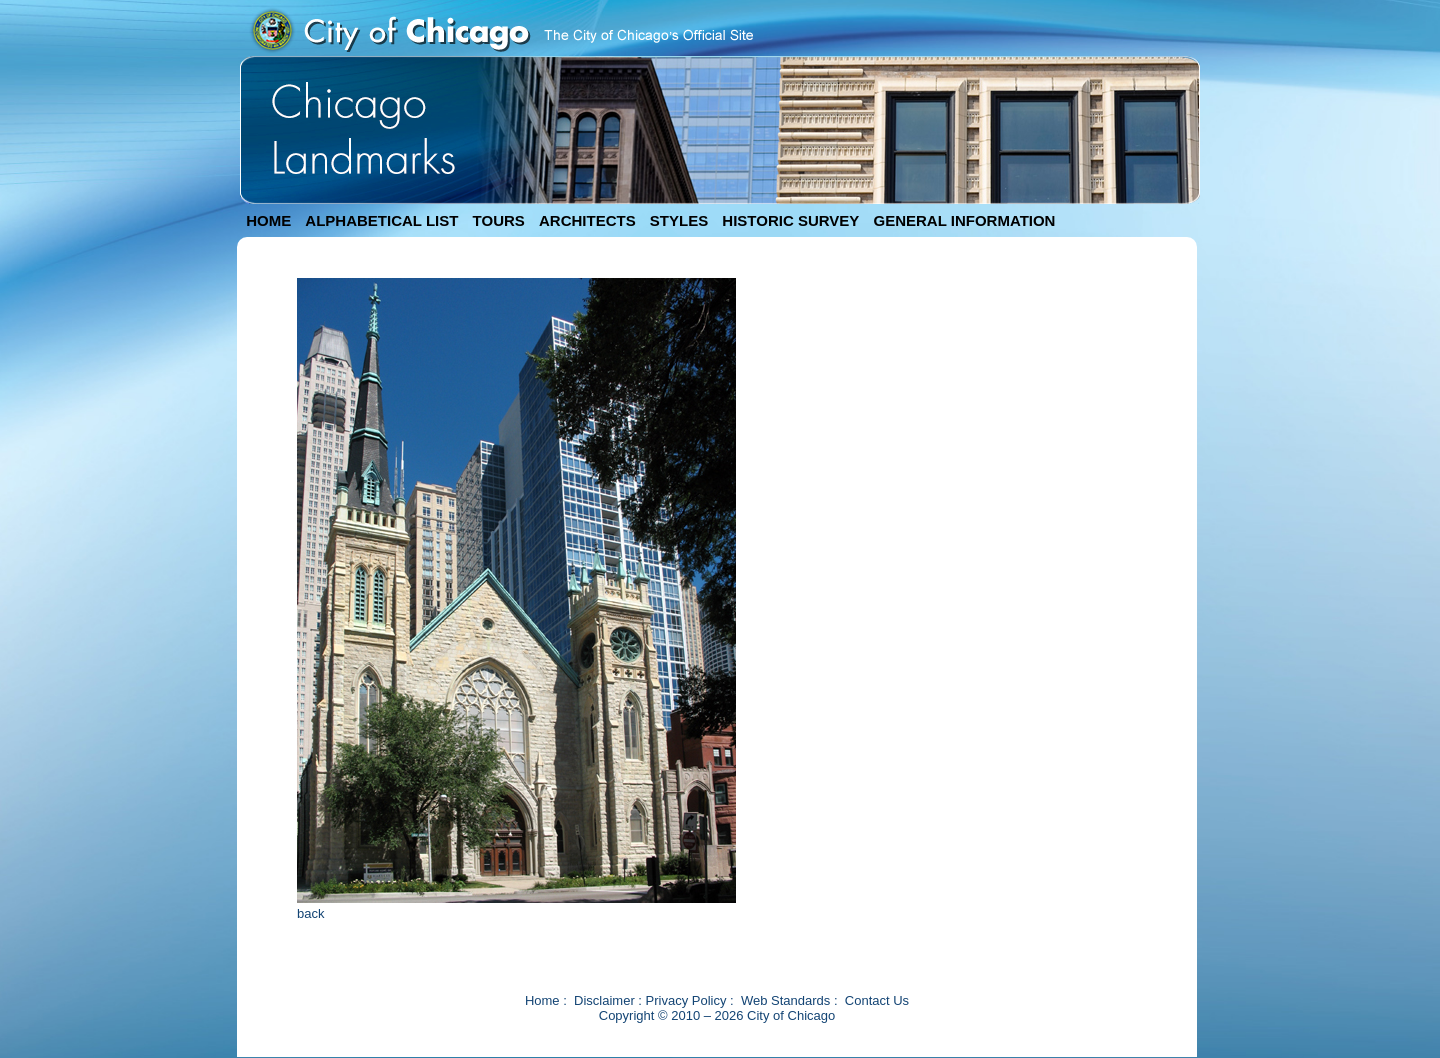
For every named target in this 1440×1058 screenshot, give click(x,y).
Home (542, 1000)
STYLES (679, 220)
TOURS (499, 220)
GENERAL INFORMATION (965, 220)
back (310, 913)
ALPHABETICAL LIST (381, 220)
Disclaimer (604, 1000)
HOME (268, 220)
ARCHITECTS (587, 220)
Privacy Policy (686, 1000)
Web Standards (785, 1000)
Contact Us (877, 1000)
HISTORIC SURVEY (790, 220)
